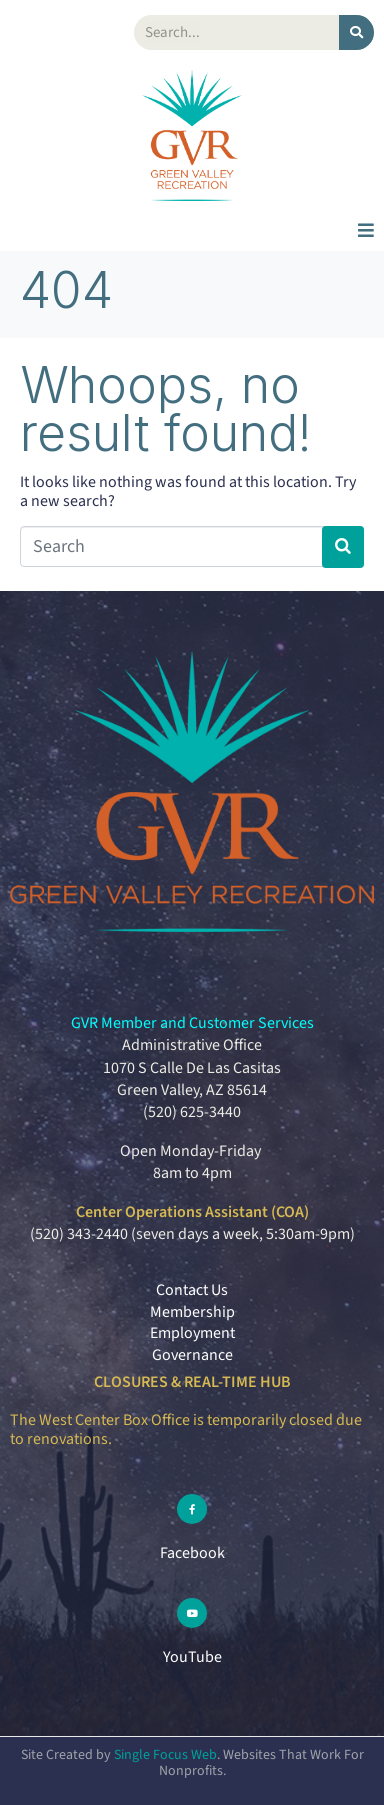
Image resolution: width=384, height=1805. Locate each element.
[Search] (356, 32)
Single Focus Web (165, 1755)
